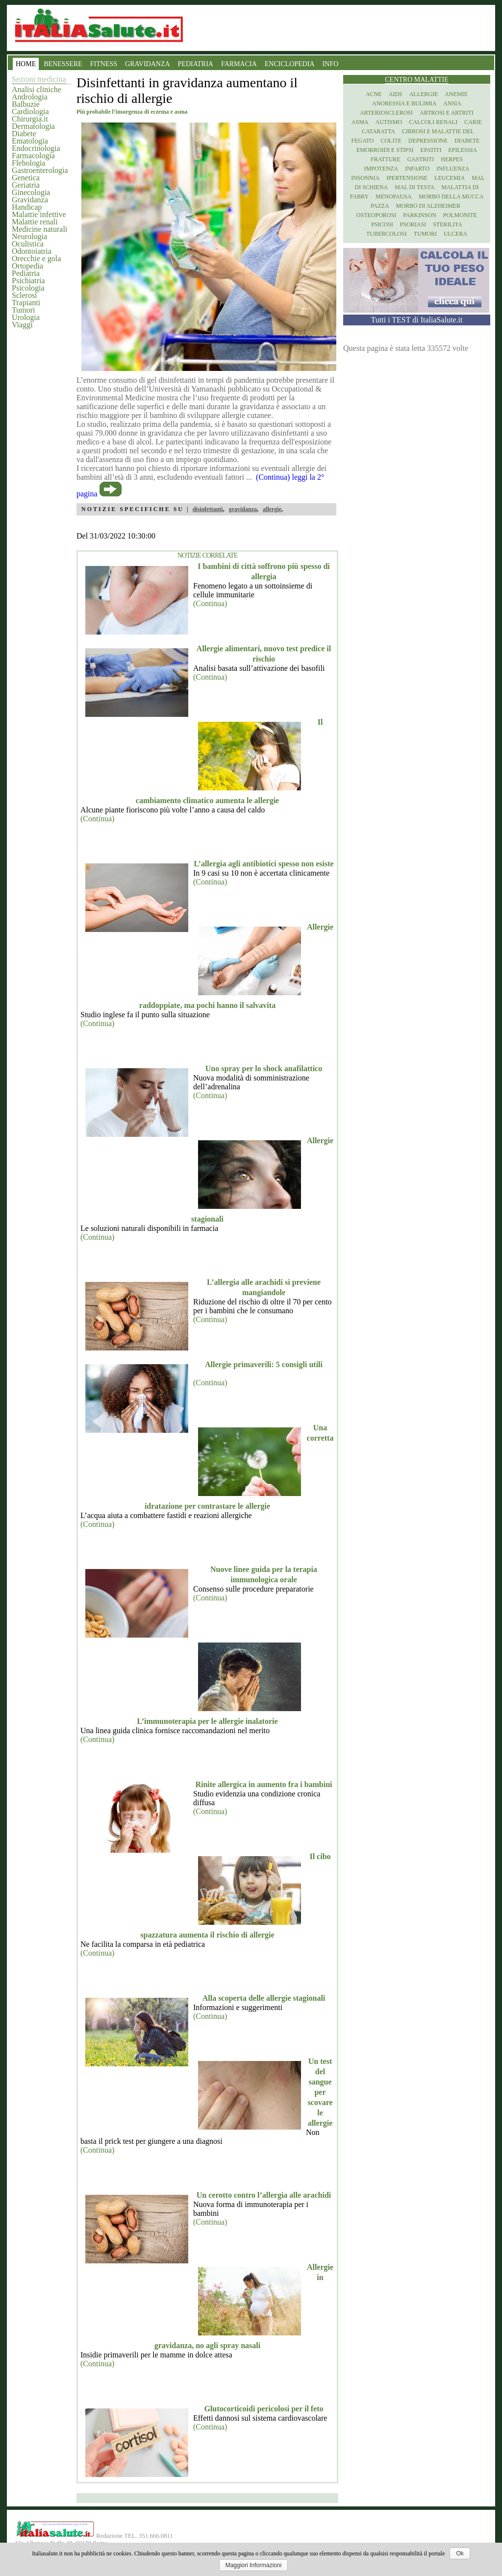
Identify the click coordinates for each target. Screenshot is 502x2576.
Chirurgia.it (30, 119)
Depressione (428, 140)
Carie (473, 122)
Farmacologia (33, 155)
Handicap (27, 207)
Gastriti (420, 159)
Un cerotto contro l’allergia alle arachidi (264, 2195)
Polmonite (460, 215)
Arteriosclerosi (386, 112)
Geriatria (26, 185)
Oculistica (28, 244)
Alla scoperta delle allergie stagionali (264, 1998)
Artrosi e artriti (447, 112)
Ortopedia (27, 266)
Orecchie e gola (36, 258)
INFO (331, 64)
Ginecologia (31, 192)
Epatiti (431, 150)
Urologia (26, 317)
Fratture (386, 159)
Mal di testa (414, 187)
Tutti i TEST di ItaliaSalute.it (417, 320)
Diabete (24, 133)
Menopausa (394, 196)
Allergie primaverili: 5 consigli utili (264, 1364)
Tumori (23, 310)
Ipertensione (406, 177)
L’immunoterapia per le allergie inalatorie (207, 1721)
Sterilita (447, 224)
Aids (395, 94)
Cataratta (378, 131)
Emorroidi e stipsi (385, 150)
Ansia (452, 103)
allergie (272, 509)
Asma (360, 122)
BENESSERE (63, 64)
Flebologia (28, 163)
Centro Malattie (417, 79)
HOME (26, 64)
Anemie (456, 94)
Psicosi (382, 224)
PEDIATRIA (195, 64)
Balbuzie (26, 104)
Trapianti (26, 302)
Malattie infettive (39, 214)
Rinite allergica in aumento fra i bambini (263, 1784)
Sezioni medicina (39, 79)
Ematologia (30, 141)
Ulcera (455, 233)
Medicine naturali (39, 229)
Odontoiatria (31, 251)
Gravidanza (30, 200)
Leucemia (449, 177)
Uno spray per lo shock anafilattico (263, 1068)
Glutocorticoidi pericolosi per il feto (263, 2408)
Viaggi (22, 324)
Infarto (417, 168)
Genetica (26, 177)
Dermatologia (33, 126)
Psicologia (28, 288)
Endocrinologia (36, 148)
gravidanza (243, 509)
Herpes (452, 159)
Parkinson (419, 215)
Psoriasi (413, 224)
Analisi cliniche (36, 89)
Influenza (452, 168)
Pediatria (26, 273)
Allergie (423, 94)
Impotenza (381, 168)
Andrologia (30, 97)
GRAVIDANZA (147, 64)
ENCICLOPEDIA (290, 64)
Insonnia (365, 177)
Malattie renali (35, 222)
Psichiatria (28, 280)
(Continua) (210, 603)
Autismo (389, 122)
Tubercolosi (386, 233)
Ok (459, 2553)
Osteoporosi (376, 215)
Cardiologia (30, 111)
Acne (374, 94)
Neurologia (29, 236)
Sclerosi (24, 295)
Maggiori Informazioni (254, 2565)
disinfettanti (208, 509)
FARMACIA (239, 64)
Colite (391, 140)
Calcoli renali (433, 122)
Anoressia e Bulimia (404, 103)
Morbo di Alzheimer (428, 205)
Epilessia (462, 150)
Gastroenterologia (40, 170)
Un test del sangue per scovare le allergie (319, 2092)
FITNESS (103, 64)
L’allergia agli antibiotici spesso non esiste (263, 863)
